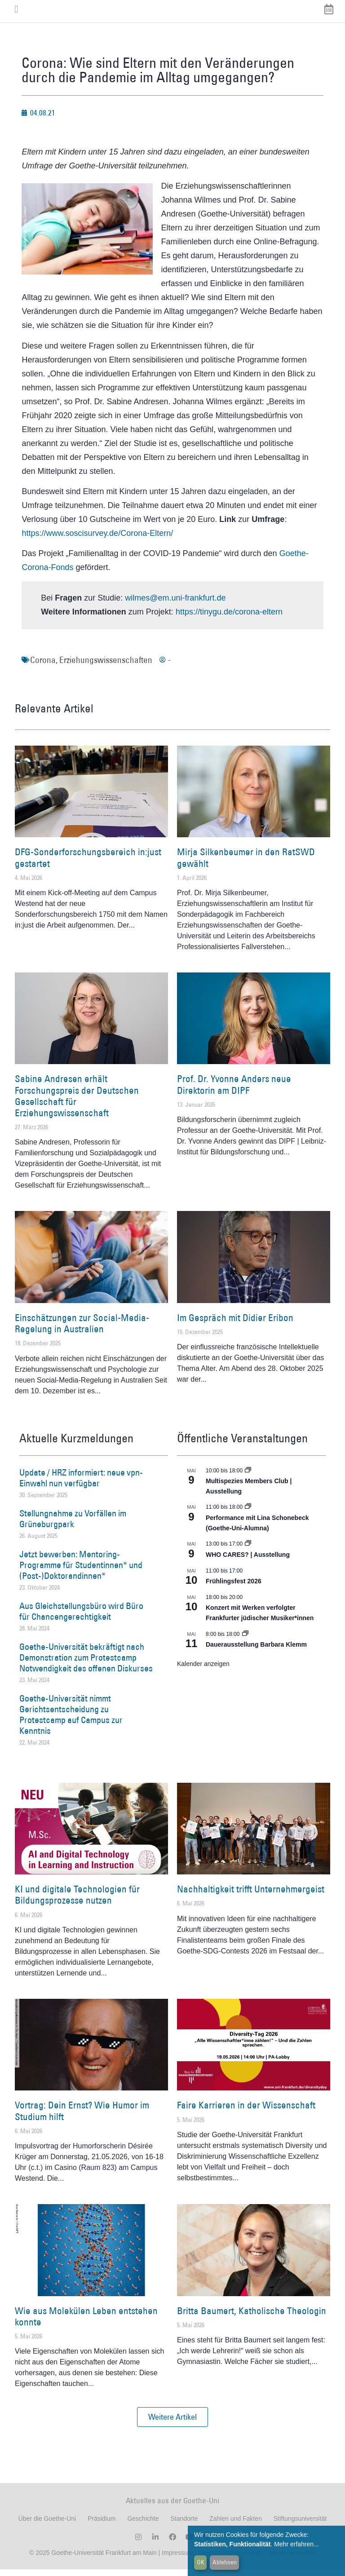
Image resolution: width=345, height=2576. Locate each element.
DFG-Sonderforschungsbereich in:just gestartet (88, 864)
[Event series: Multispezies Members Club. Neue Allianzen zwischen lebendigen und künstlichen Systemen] (248, 1477)
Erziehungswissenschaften (105, 666)
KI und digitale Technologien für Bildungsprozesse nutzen (77, 1901)
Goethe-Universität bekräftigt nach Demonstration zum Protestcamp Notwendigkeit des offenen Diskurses (86, 1664)
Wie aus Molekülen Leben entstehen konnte (86, 2322)
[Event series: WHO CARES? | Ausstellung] (248, 1550)
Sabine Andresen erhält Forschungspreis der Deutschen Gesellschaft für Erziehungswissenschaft (77, 1102)
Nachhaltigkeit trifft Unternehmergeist (250, 1896)
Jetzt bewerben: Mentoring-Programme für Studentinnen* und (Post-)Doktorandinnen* (80, 1571)
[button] (172, 2424)
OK (200, 2562)
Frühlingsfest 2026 (233, 1587)
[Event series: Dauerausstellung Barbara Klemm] (245, 1640)
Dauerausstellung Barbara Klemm (256, 1651)
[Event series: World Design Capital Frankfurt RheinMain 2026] (248, 1514)
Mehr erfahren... (296, 2544)
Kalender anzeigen (203, 1670)
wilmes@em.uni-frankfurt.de (175, 604)
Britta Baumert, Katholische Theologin (251, 2317)
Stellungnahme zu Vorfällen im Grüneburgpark (72, 1525)
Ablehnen (224, 2562)
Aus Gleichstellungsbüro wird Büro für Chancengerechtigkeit (81, 1618)
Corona (43, 666)
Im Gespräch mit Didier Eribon (235, 1324)
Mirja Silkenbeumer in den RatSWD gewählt (246, 864)
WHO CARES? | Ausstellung (248, 1560)
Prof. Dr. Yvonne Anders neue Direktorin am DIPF (234, 1091)
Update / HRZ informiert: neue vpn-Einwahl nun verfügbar (81, 1484)
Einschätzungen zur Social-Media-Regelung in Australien (82, 1329)
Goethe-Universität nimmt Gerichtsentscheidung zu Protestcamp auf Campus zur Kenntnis (71, 1721)
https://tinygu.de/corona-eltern (229, 618)
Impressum (176, 2559)
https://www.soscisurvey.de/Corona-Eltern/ (97, 539)
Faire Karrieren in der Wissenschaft (246, 2112)
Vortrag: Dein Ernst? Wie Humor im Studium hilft (82, 2117)
